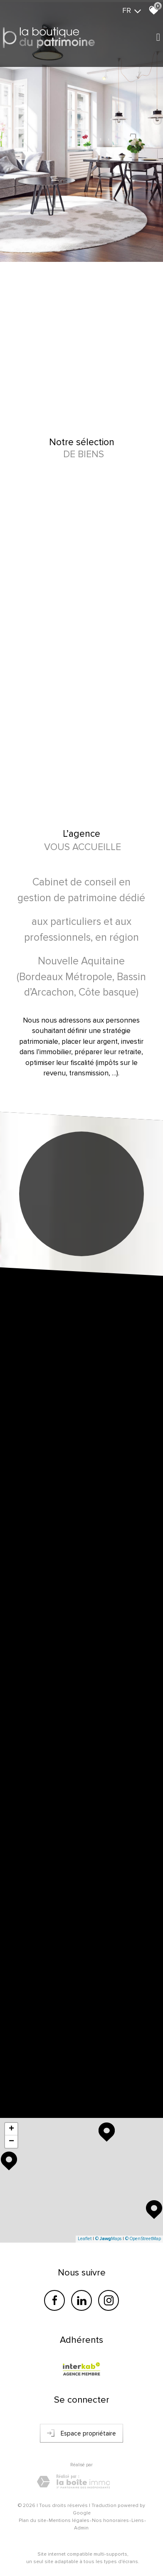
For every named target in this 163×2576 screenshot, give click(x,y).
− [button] (11, 2141)
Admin (81, 2528)
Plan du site (32, 2520)
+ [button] (11, 2129)
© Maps (108, 2238)
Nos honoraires (110, 2520)
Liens (137, 2520)
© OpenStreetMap (143, 2238)
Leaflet (84, 2238)
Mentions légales (69, 2520)
